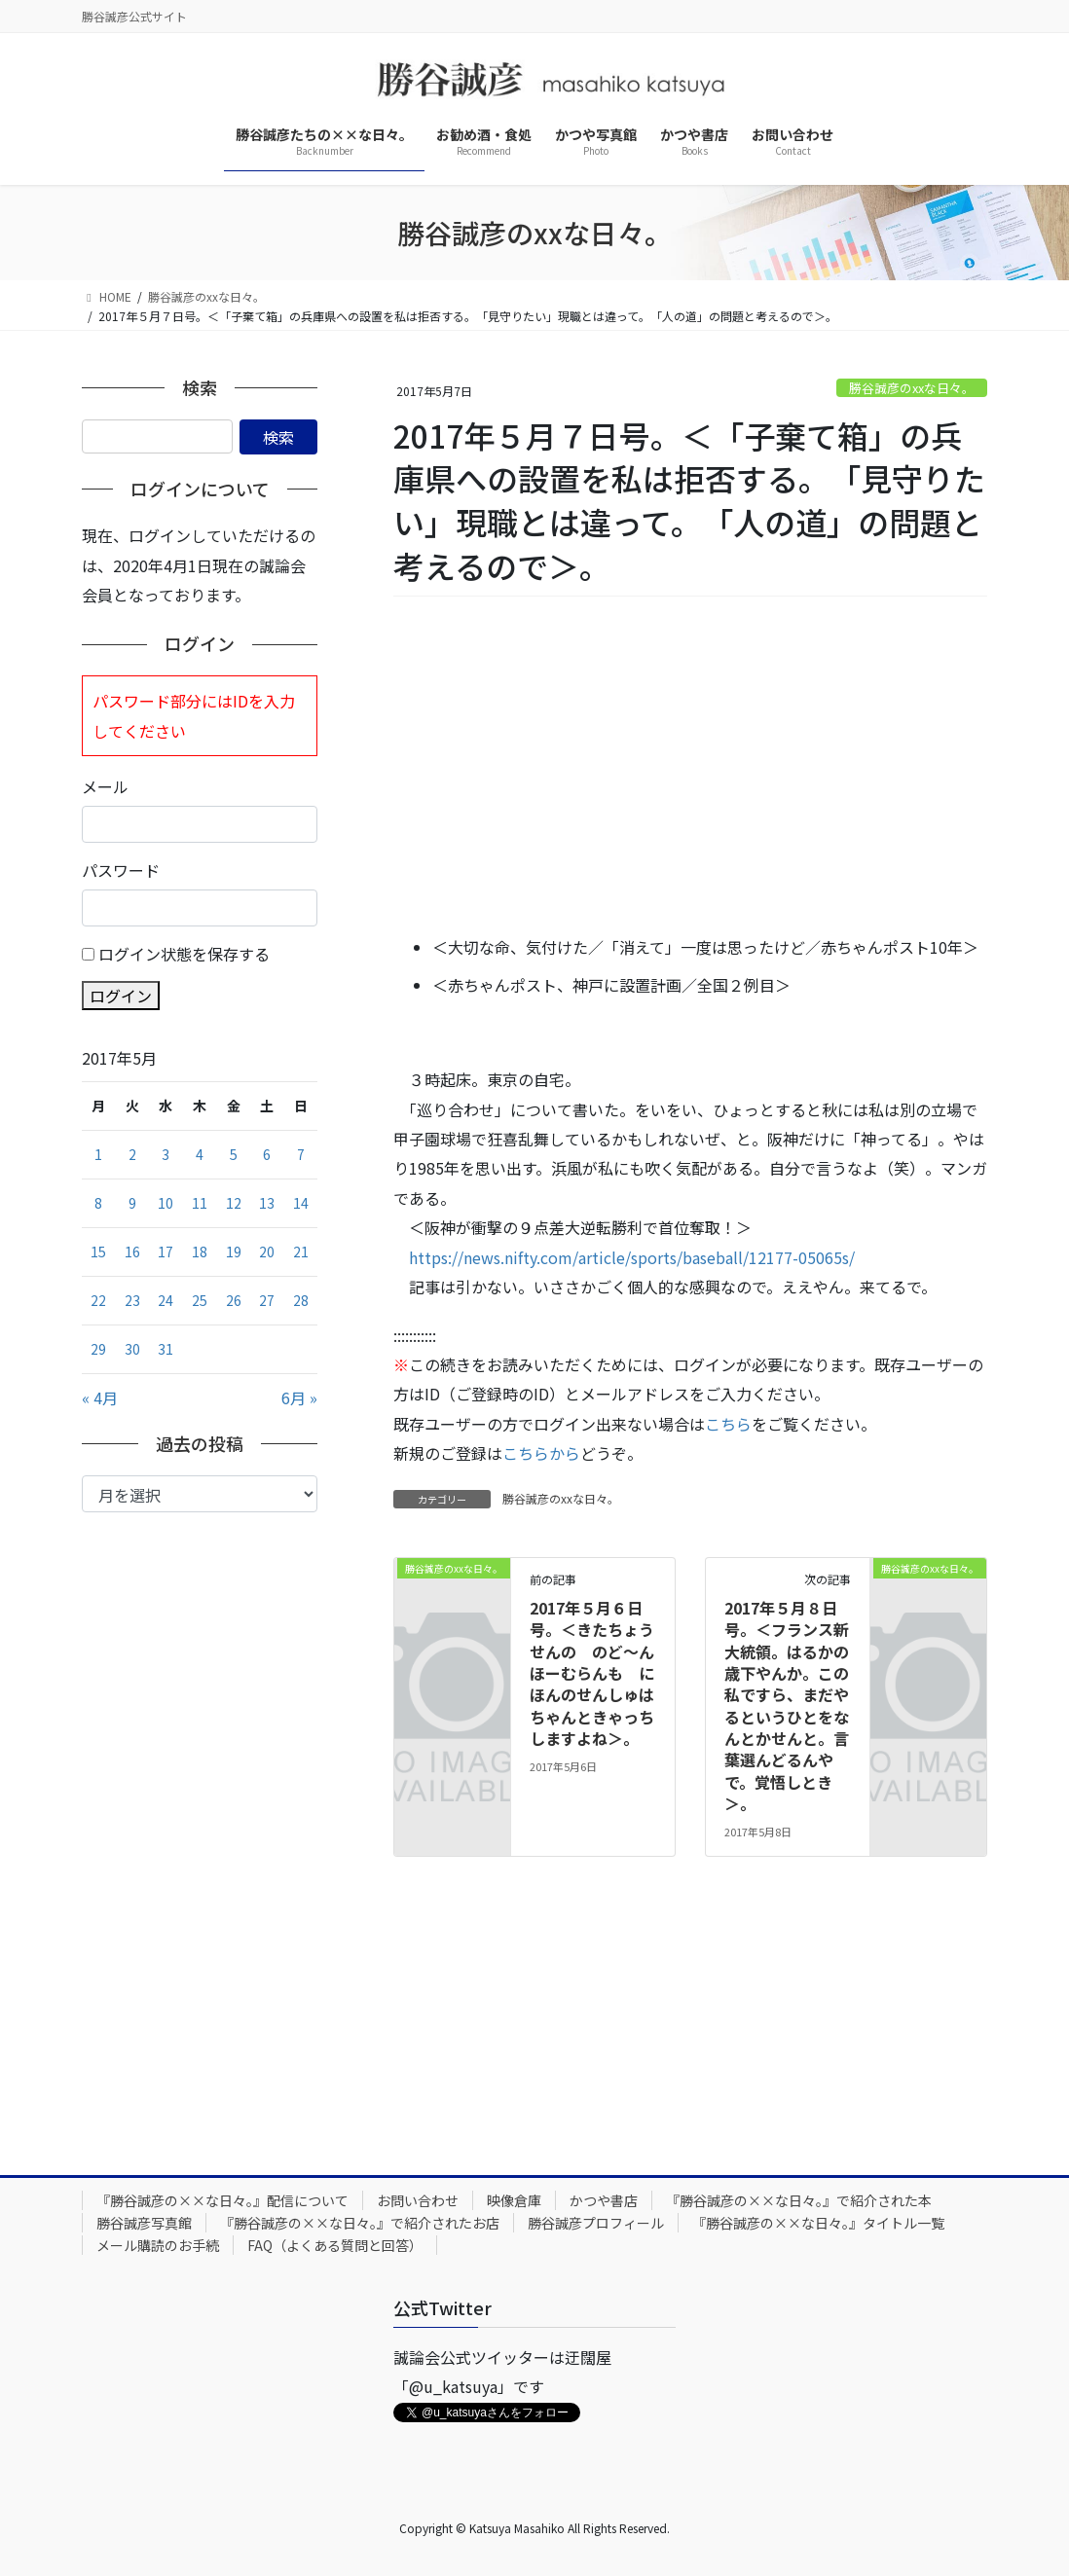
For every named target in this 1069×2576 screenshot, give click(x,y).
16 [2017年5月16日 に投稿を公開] (132, 1251)
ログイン (121, 995)
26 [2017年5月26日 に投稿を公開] (233, 1300)
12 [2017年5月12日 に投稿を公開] (233, 1203)
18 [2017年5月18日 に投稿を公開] (199, 1251)
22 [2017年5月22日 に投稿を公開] (98, 1300)
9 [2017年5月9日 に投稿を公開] (132, 1203)
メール (105, 786)
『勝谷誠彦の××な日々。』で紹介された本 (799, 2200)
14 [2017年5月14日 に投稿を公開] (301, 1203)
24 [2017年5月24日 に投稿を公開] (165, 1300)
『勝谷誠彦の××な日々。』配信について (222, 2200)
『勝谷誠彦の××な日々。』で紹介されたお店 (359, 2222)
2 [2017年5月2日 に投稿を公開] (132, 1154)
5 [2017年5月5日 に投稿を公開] (234, 1154)
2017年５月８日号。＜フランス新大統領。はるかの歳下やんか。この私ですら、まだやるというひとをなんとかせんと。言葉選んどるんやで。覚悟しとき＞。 (786, 1706)
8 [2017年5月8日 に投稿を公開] (98, 1203)
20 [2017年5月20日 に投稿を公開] (267, 1251)
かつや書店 (604, 2200)
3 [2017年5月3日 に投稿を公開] (165, 1154)
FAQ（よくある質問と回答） (335, 2245)
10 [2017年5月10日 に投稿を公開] (165, 1203)
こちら (728, 1423)
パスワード (121, 870)
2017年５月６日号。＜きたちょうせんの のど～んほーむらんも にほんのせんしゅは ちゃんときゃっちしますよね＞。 (600, 1673)
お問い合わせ (418, 2200)
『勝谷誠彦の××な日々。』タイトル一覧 (818, 2222)
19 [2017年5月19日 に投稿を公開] (233, 1251)
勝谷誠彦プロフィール (596, 2222)
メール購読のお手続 (157, 2245)
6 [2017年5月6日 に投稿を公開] (267, 1154)
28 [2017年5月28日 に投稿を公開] (301, 1300)
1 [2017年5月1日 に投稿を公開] (98, 1154)
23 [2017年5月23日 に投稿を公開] (132, 1300)
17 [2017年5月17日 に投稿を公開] (165, 1251)
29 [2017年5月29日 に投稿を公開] (98, 1349)
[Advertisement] (690, 767)
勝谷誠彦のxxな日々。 (912, 388)
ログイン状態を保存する (184, 953)
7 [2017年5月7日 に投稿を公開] (301, 1154)
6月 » (299, 1397)
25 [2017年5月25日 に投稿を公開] (199, 1300)
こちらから (541, 1453)
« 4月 (100, 1397)
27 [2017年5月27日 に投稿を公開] (267, 1300)
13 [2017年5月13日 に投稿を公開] (267, 1203)
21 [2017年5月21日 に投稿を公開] (301, 1251)
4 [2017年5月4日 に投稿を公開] (199, 1154)
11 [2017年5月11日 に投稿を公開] (199, 1203)
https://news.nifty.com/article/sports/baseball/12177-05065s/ (632, 1257)
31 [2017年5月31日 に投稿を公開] (165, 1349)
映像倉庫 (514, 2200)
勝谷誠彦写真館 (144, 2222)
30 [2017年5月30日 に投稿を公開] (132, 1349)
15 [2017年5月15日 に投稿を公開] (98, 1251)
